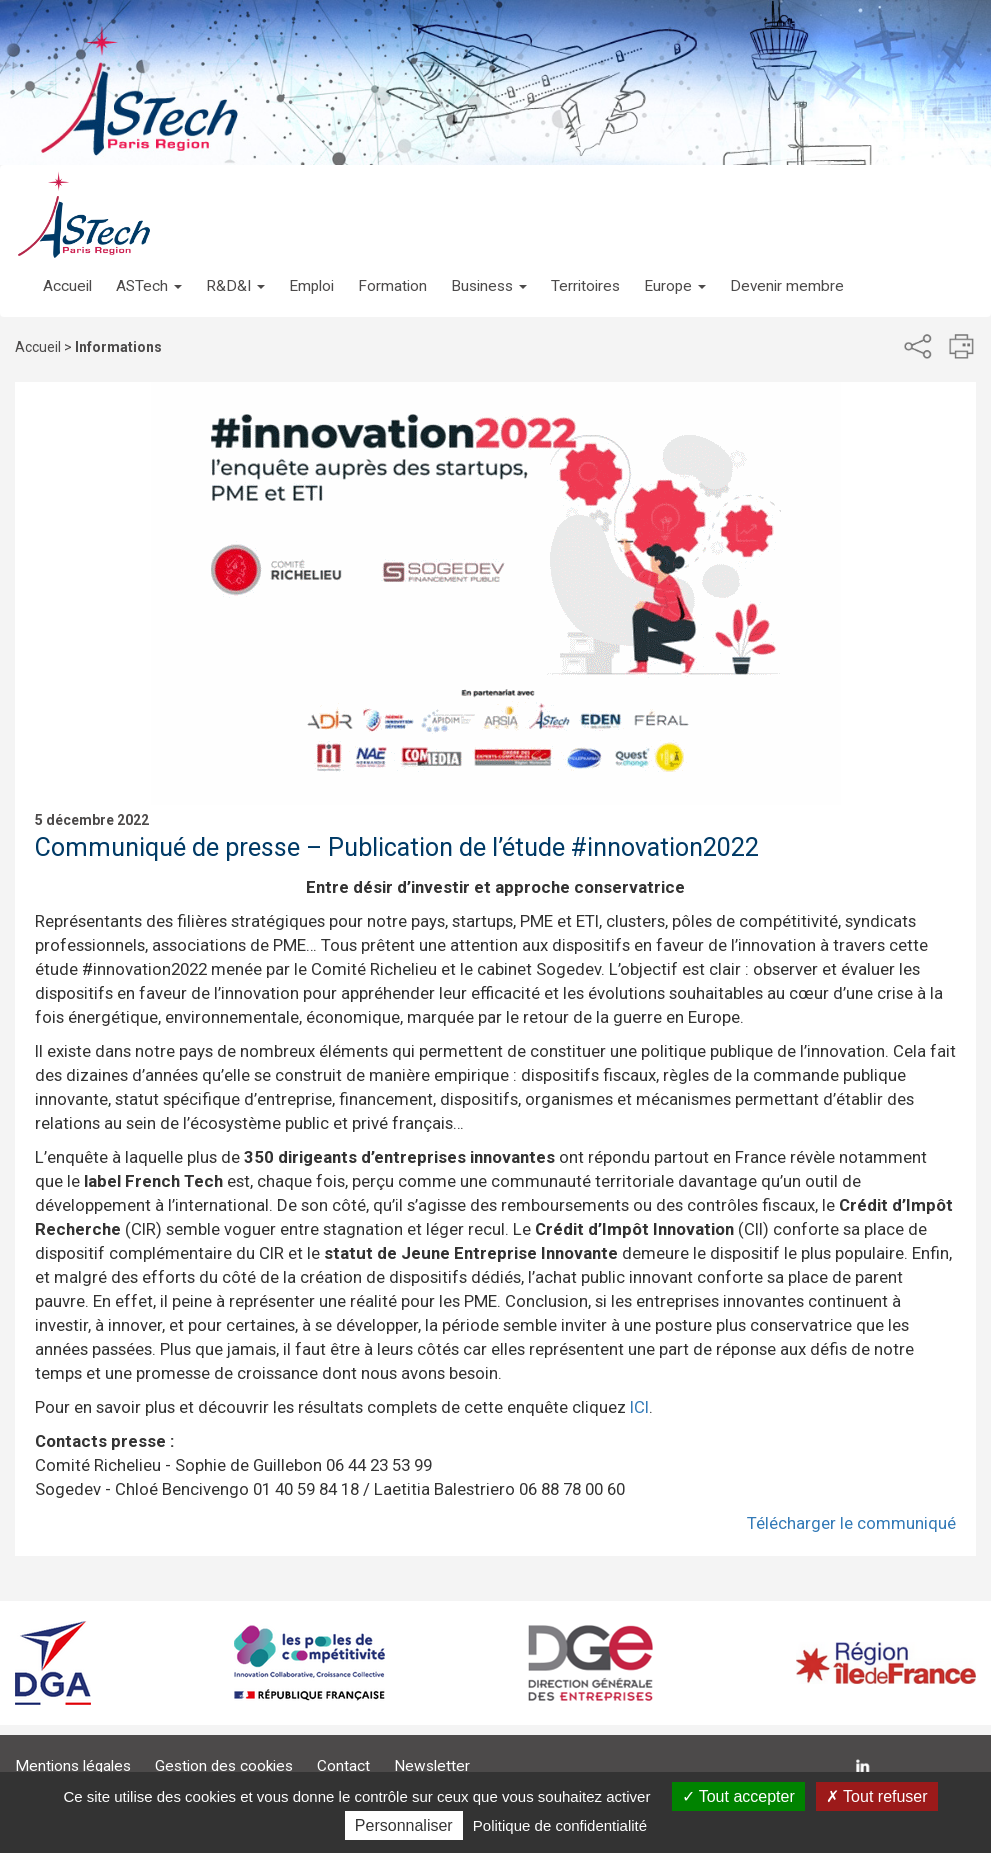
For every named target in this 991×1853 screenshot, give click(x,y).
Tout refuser (877, 1796)
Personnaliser (404, 1825)
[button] (149, 266)
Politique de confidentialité (560, 1825)
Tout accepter (738, 1796)
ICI (639, 1407)
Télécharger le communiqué (851, 1523)
